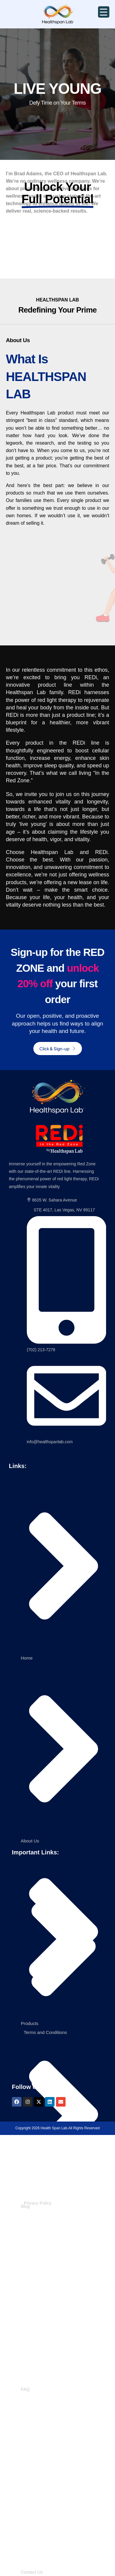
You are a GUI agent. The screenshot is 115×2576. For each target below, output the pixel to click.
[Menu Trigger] (103, 12)
